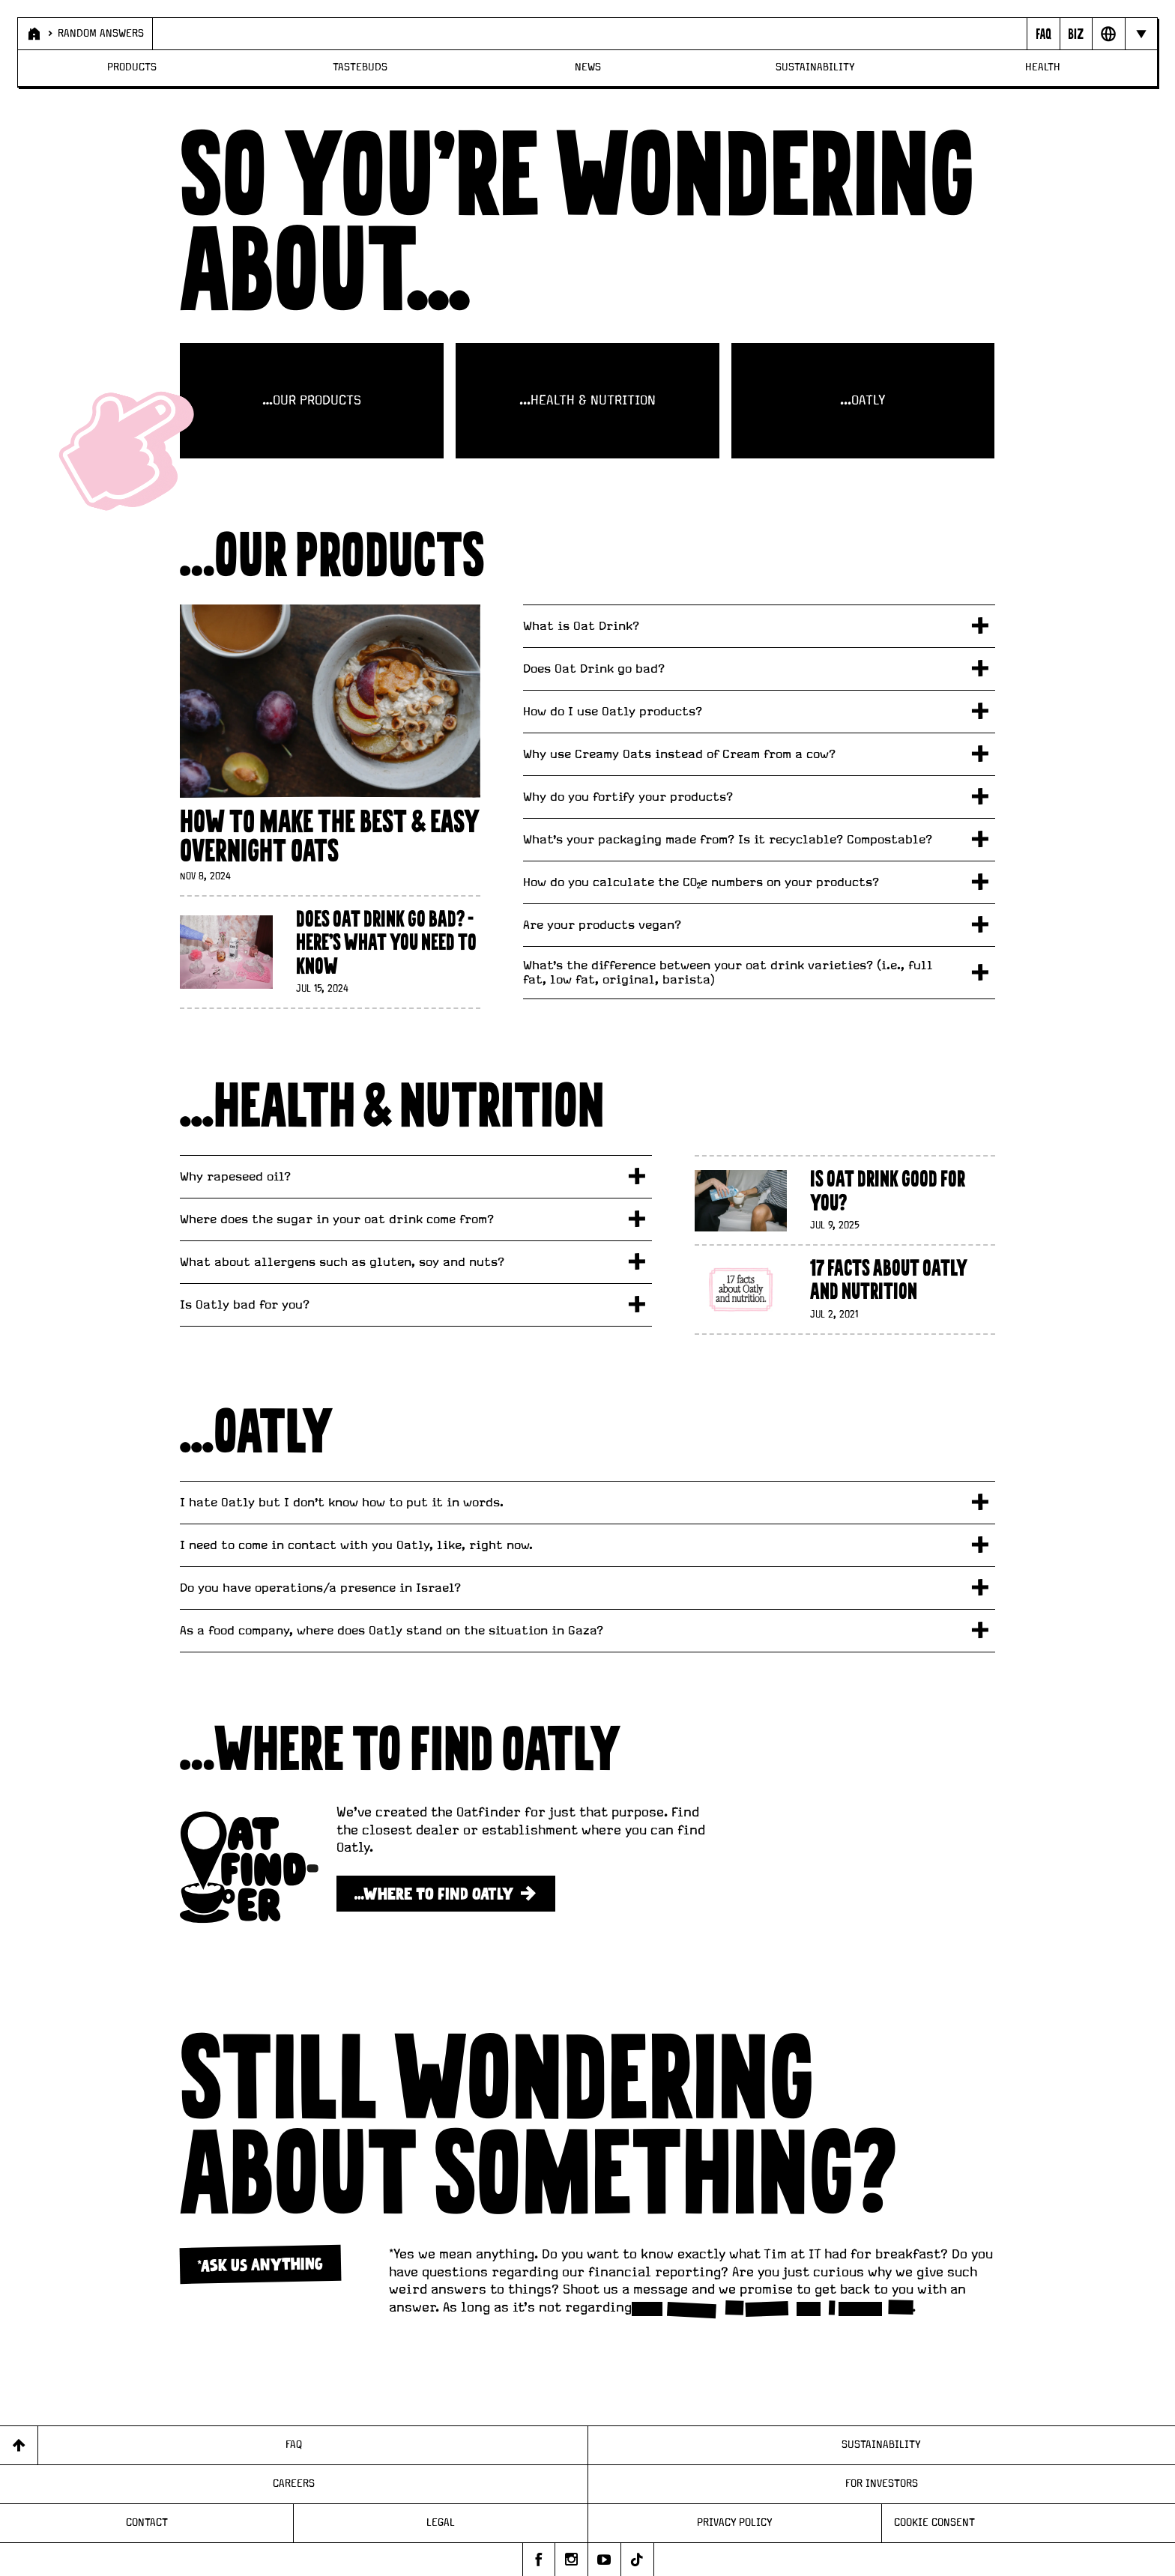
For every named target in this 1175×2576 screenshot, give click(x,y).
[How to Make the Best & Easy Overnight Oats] (330, 743)
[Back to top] (19, 2445)
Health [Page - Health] (1042, 67)
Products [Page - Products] (132, 67)
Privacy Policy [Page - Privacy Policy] (735, 2523)
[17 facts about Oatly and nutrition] (844, 1289)
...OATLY (863, 400)
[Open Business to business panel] (1076, 33)
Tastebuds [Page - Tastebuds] (360, 67)
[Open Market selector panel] (1108, 33)
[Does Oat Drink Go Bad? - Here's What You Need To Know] (330, 952)
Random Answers (101, 34)
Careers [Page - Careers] (294, 2484)
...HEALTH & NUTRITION (587, 400)
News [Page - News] (588, 67)
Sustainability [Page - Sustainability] (815, 67)
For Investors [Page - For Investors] (881, 2484)
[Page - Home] (33, 33)
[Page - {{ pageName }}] (1043, 33)
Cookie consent (934, 2523)
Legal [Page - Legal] (440, 2523)
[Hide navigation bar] (1141, 33)
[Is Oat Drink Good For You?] (844, 1200)
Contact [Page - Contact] (147, 2523)
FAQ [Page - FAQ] (294, 2445)
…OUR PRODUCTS (311, 400)
